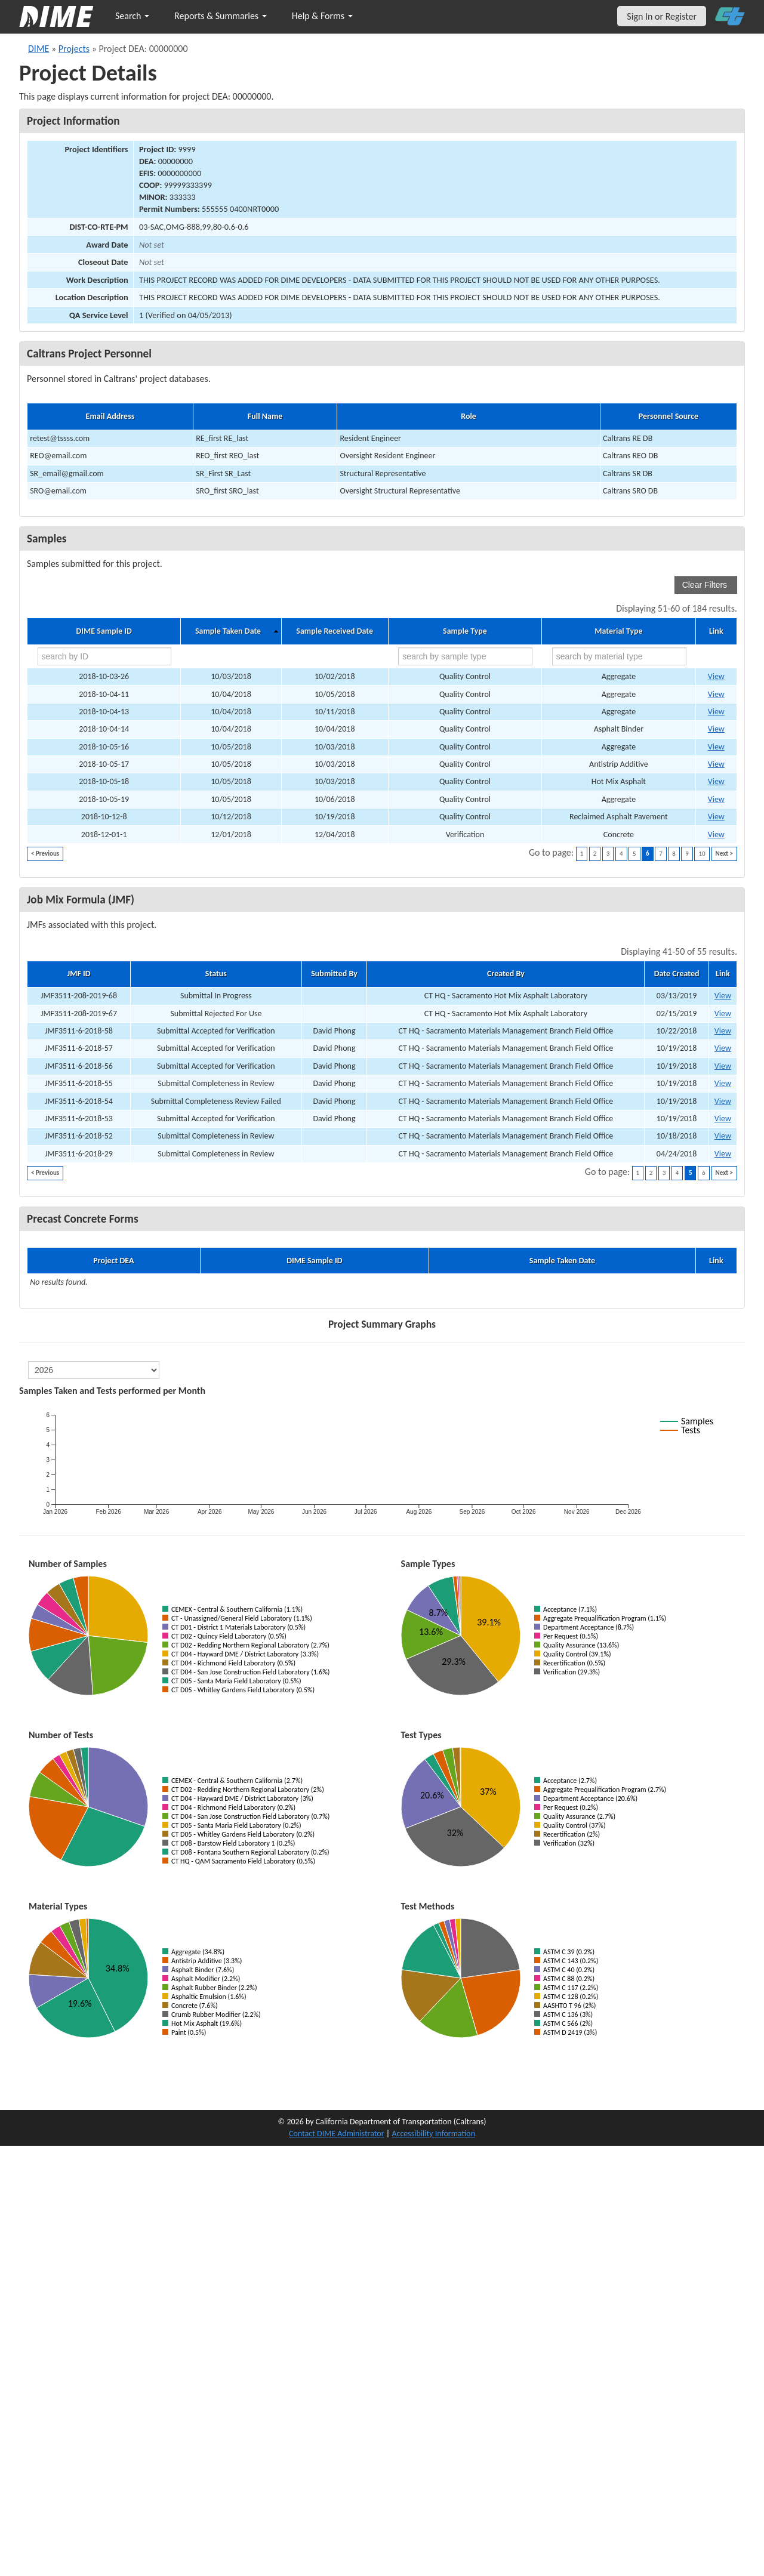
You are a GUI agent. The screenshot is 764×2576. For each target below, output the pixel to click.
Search (132, 15)
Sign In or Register (662, 16)
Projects (74, 48)
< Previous (45, 853)
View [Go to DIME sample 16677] (716, 781)
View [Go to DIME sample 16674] (716, 764)
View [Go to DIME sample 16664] (716, 676)
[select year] (93, 1370)
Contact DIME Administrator (336, 2133)
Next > (724, 853)
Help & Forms (322, 15)
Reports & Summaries (220, 15)
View (722, 996)
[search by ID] (105, 656)
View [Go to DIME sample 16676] (716, 729)
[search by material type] (619, 656)
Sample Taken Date (228, 631)
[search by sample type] (465, 656)
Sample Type (465, 631)
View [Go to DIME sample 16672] (716, 747)
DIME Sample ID (103, 631)
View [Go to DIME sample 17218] (716, 834)
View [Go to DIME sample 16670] (716, 712)
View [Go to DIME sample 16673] (716, 817)
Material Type (618, 631)
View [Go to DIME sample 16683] (716, 799)
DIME (38, 48)
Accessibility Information (433, 2133)
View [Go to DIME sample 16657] (716, 694)
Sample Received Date (334, 631)
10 (701, 853)
